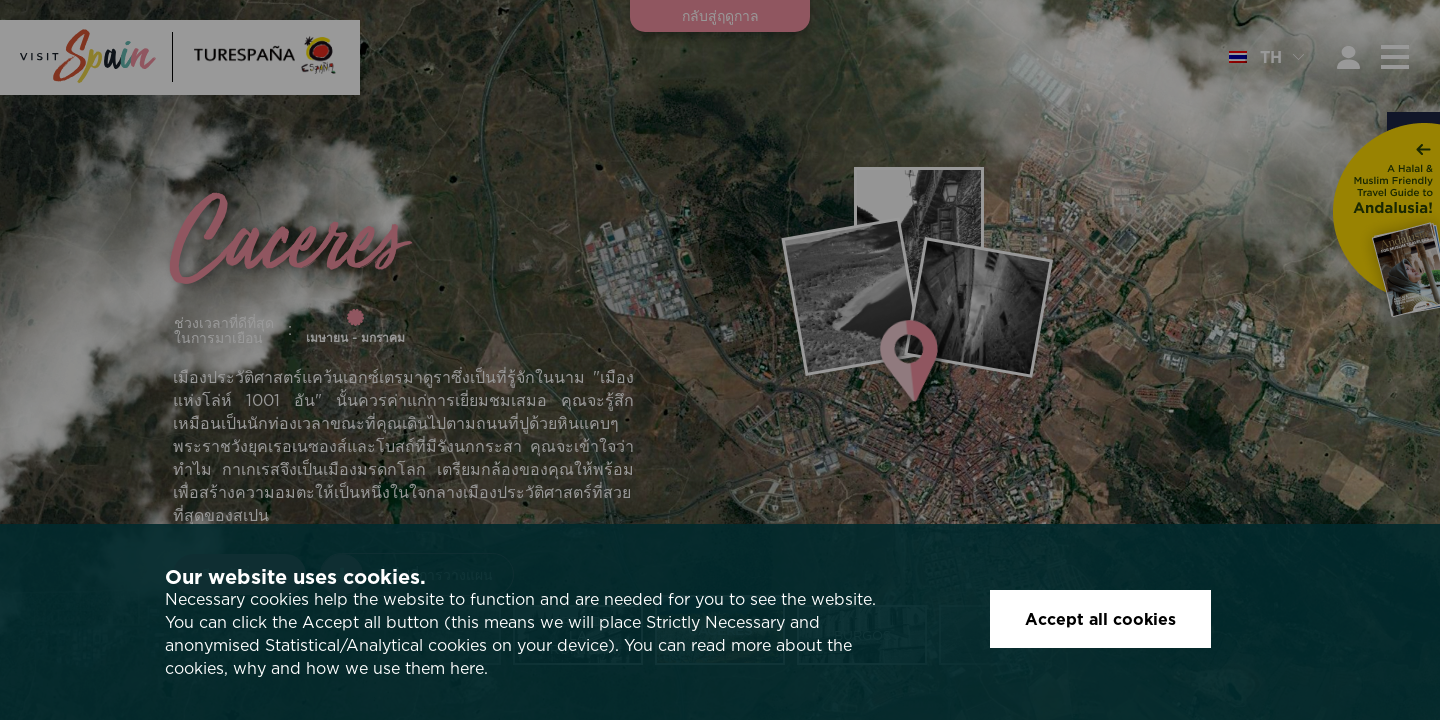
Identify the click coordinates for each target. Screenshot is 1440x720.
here (467, 668)
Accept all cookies (1100, 619)
